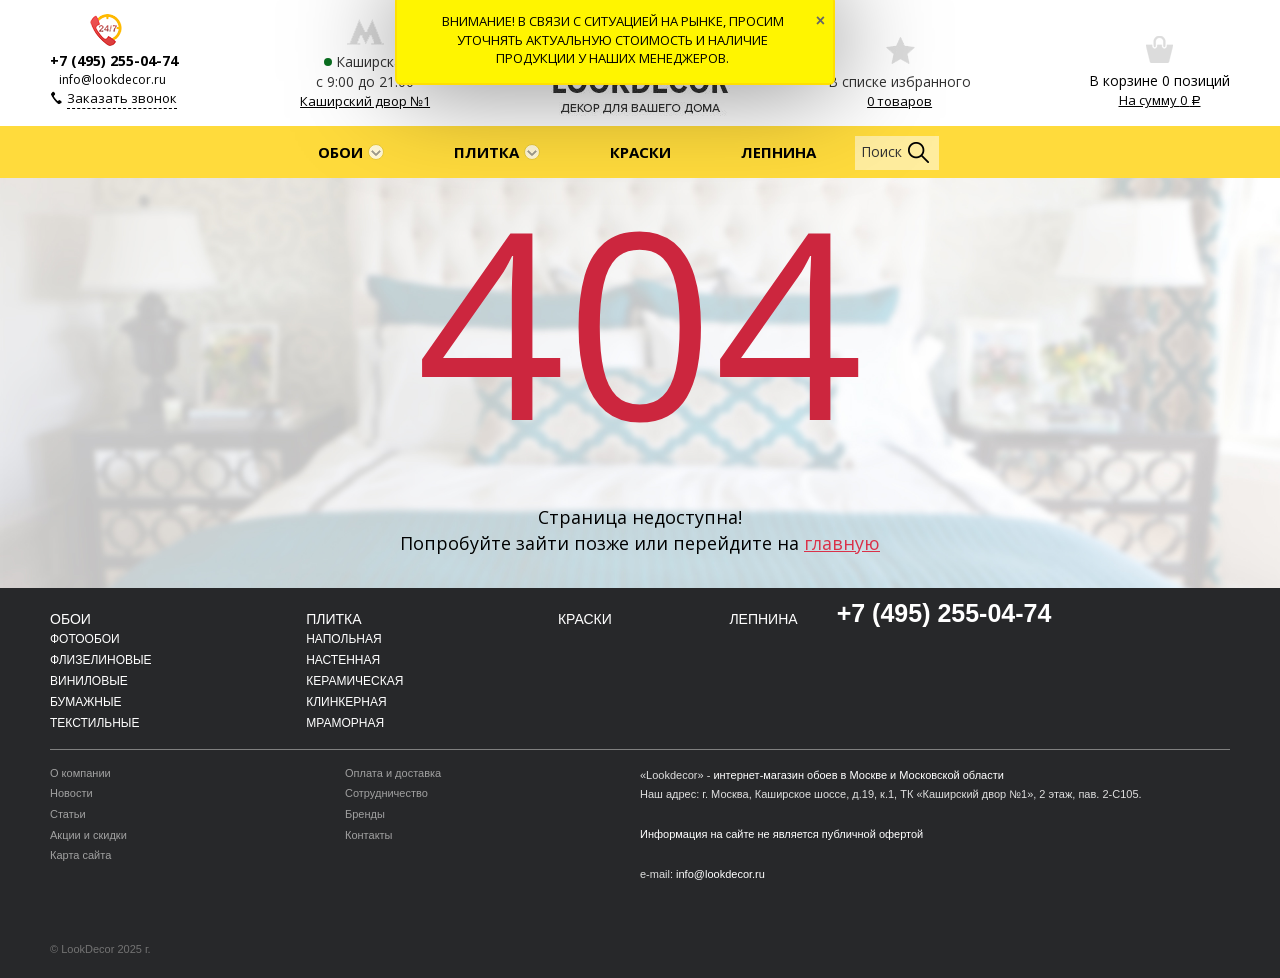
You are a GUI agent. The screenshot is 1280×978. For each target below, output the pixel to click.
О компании (80, 773)
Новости (71, 793)
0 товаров (899, 101)
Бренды (365, 814)
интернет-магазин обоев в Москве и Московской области (858, 775)
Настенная (343, 660)
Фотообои (85, 639)
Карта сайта (80, 855)
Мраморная (345, 723)
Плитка (486, 152)
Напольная (343, 639)
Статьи (68, 814)
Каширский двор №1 (365, 101)
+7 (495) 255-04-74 (114, 60)
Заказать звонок (122, 98)
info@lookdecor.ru (112, 79)
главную (842, 543)
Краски (640, 152)
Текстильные (94, 723)
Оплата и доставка (393, 773)
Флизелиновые (101, 660)
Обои (340, 152)
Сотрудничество (386, 793)
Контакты (369, 835)
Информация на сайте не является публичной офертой (781, 834)
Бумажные (86, 702)
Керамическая (354, 681)
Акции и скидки (88, 835)
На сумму (1160, 100)
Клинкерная (346, 702)
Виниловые (89, 681)
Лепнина (778, 152)
